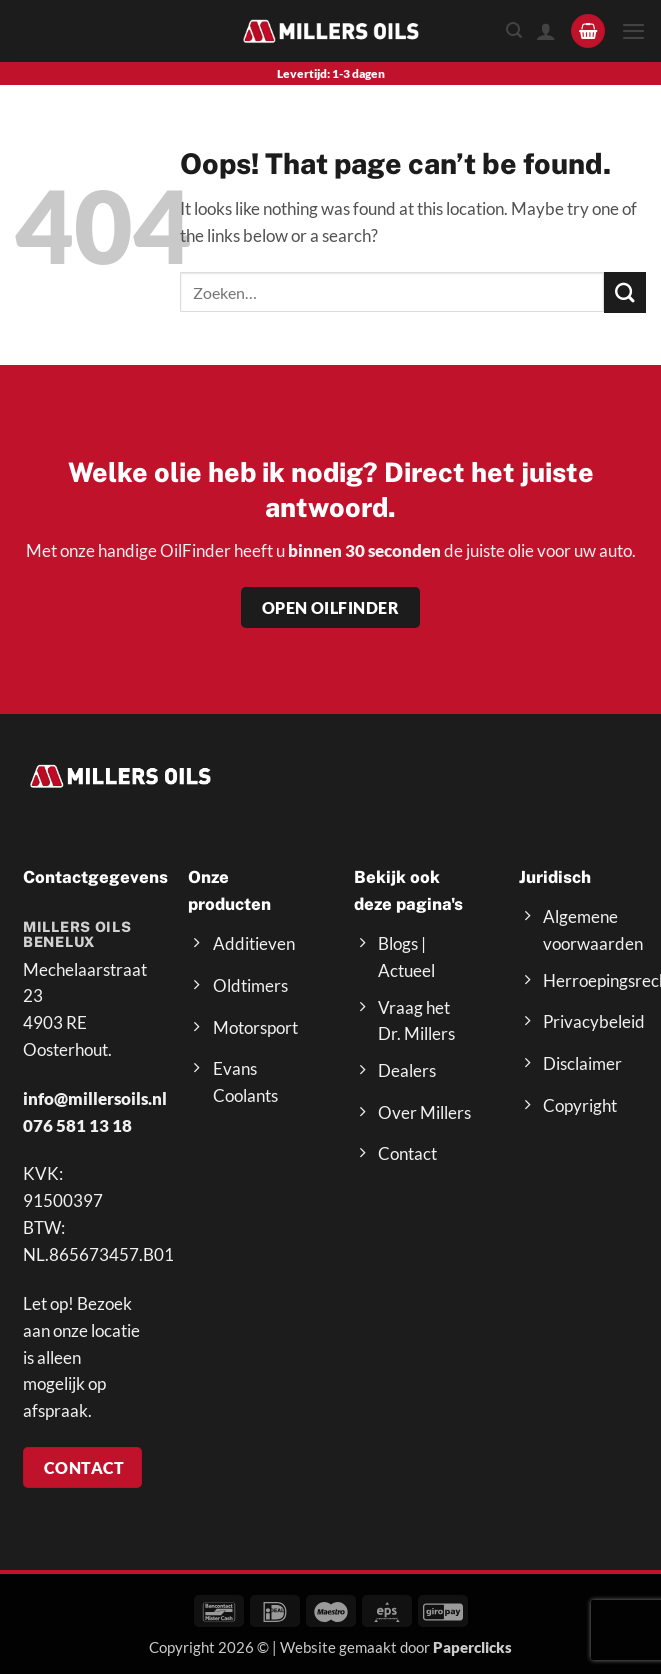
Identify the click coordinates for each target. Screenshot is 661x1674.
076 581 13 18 (77, 1125)
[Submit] (625, 292)
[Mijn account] (545, 31)
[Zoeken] (513, 30)
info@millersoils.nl (95, 1098)
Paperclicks (472, 1647)
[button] (588, 31)
